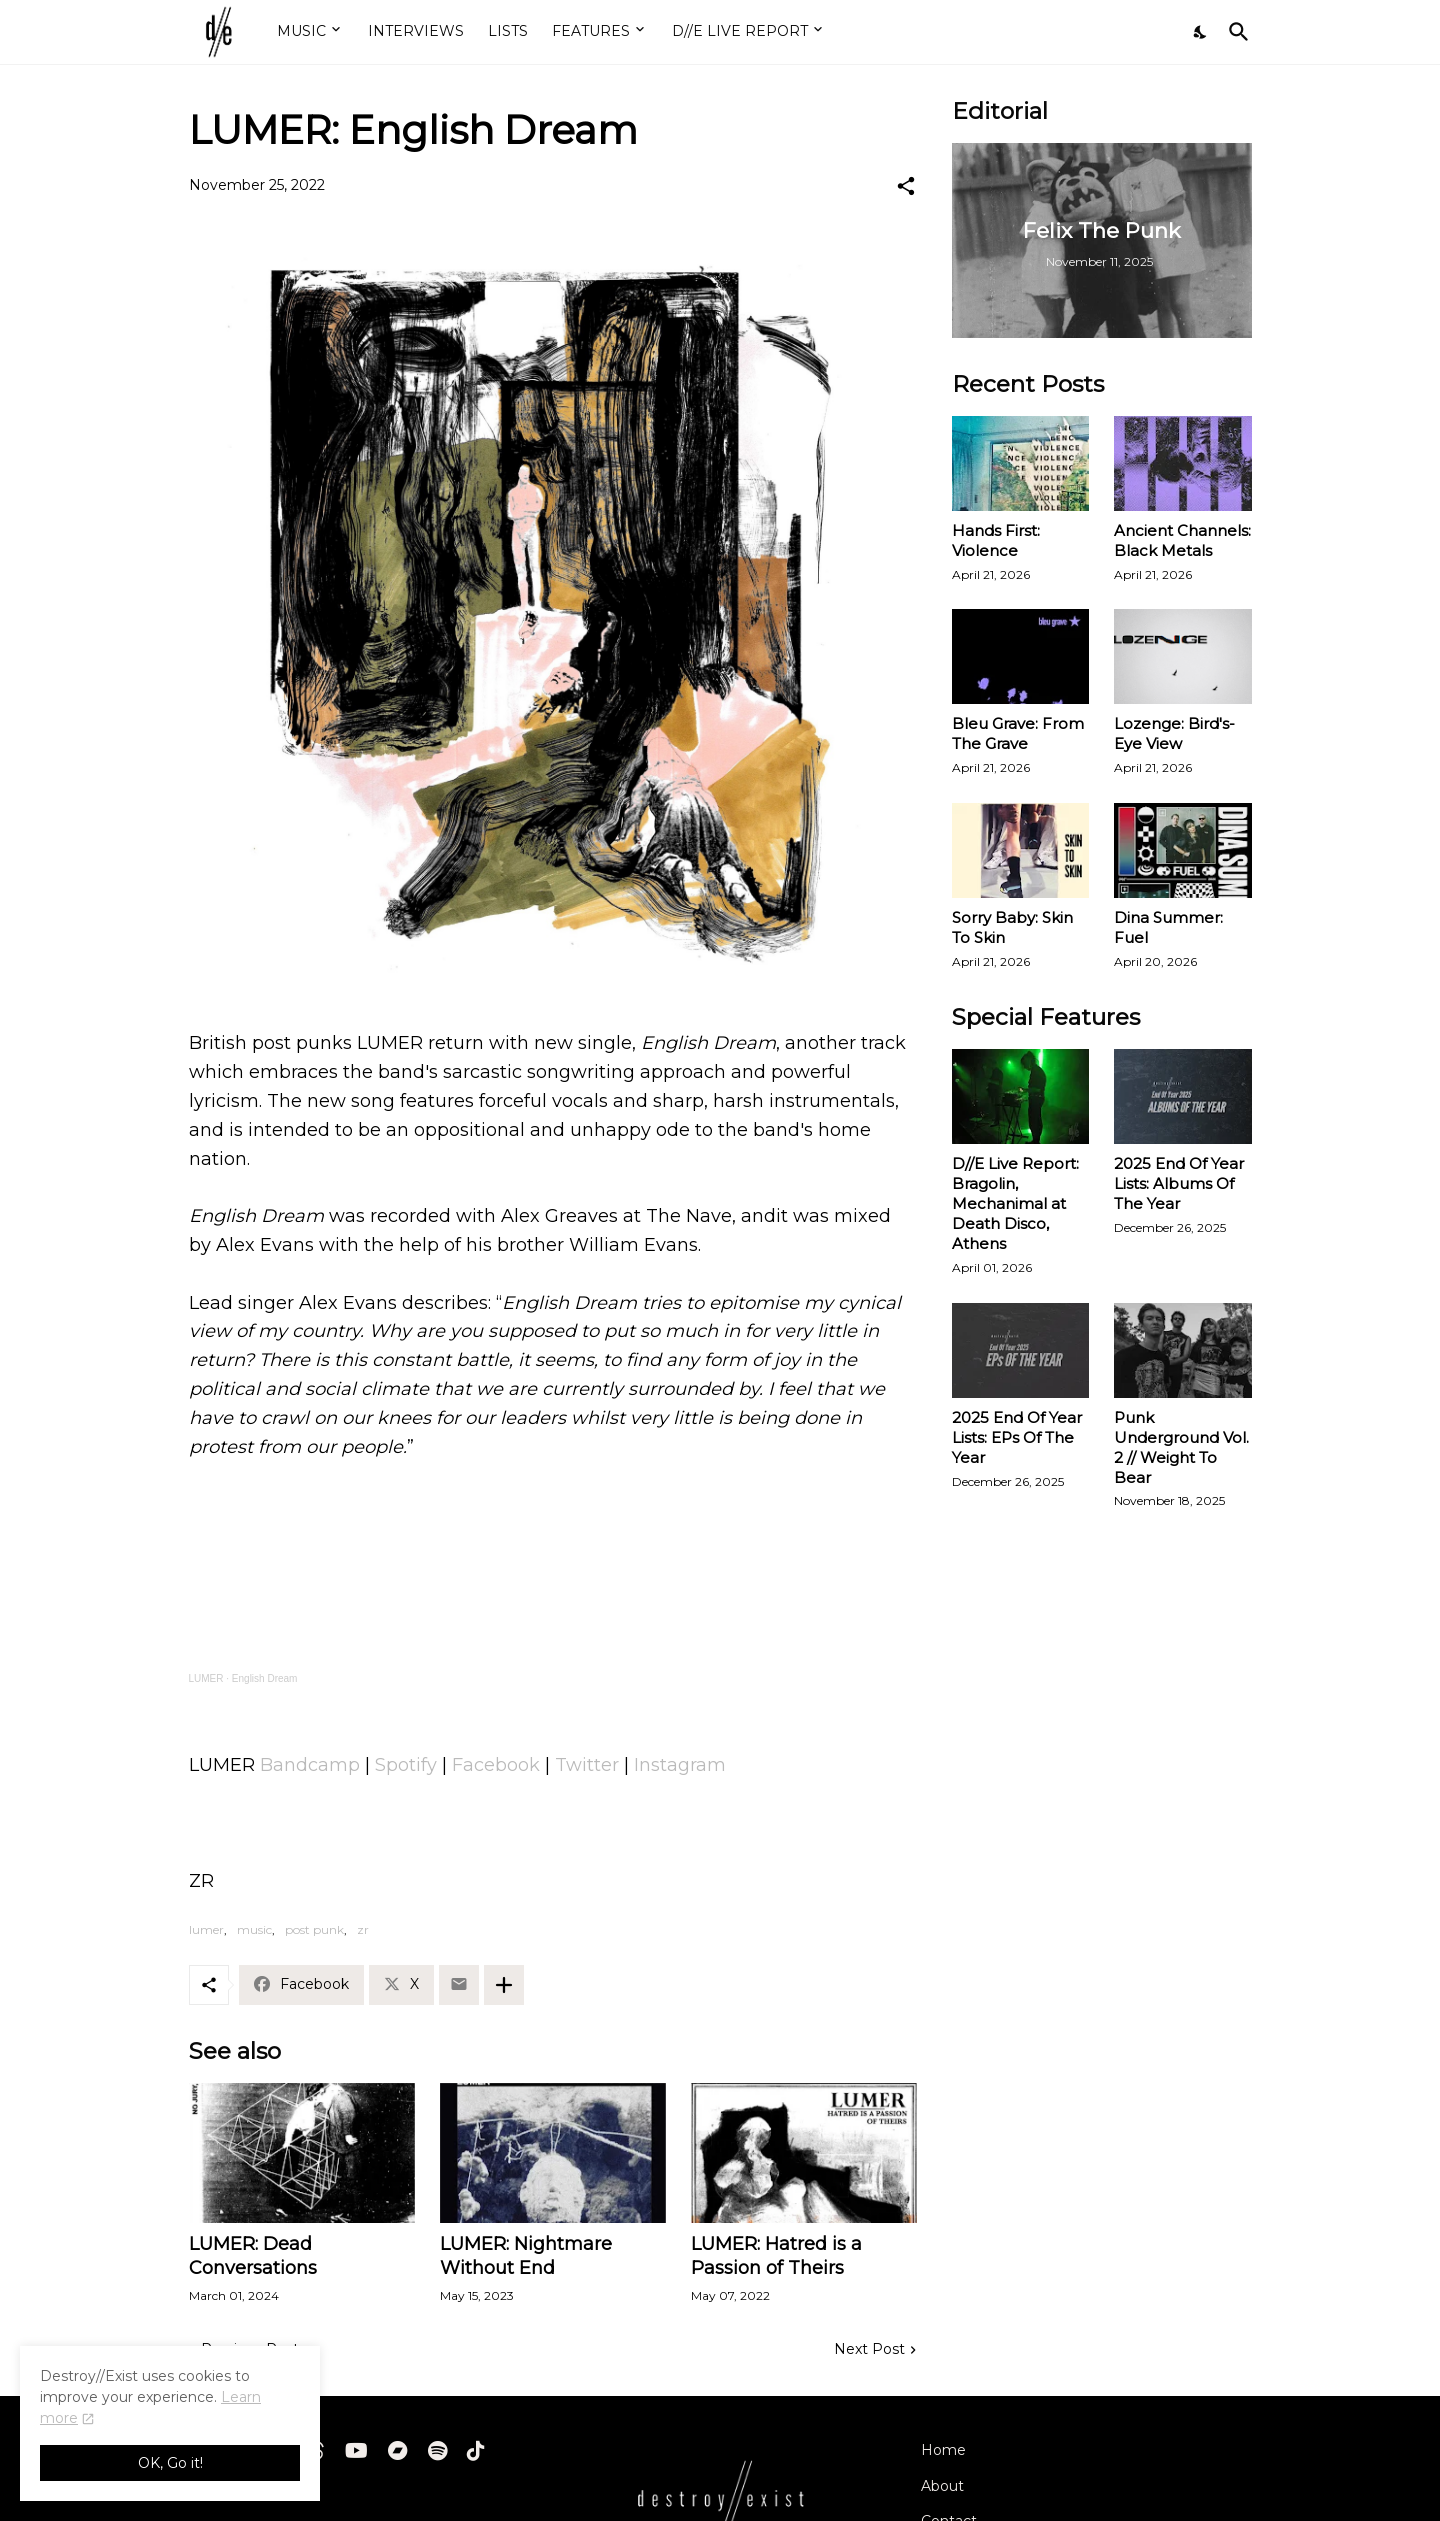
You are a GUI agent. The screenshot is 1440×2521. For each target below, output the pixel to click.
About (942, 2486)
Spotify (406, 1765)
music (254, 1929)
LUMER (206, 1678)
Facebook (496, 1765)
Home (943, 2450)
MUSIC (301, 31)
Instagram (680, 1765)
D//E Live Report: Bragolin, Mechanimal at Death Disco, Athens (1015, 1203)
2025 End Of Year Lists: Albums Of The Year (1179, 1183)
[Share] (906, 186)
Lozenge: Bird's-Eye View (1174, 733)
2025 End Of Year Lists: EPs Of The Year (1017, 1437)
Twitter (587, 1765)
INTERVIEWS (416, 31)
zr (363, 1929)
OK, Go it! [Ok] (170, 2463)
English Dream (265, 1678)
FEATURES (591, 31)
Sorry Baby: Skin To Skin (1012, 927)
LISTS (508, 31)
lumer (206, 1929)
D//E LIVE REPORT (740, 31)
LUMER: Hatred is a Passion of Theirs (776, 2256)
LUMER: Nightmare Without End (526, 2256)
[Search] (1235, 32)
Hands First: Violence (996, 540)
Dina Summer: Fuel (1168, 927)
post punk (314, 1929)
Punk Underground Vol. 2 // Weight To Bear (1181, 1447)
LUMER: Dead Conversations (253, 2256)
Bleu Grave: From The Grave (1018, 733)
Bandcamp (310, 1765)
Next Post (869, 2349)
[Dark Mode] (1201, 32)
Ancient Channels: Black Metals (1182, 540)
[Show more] (504, 1985)
